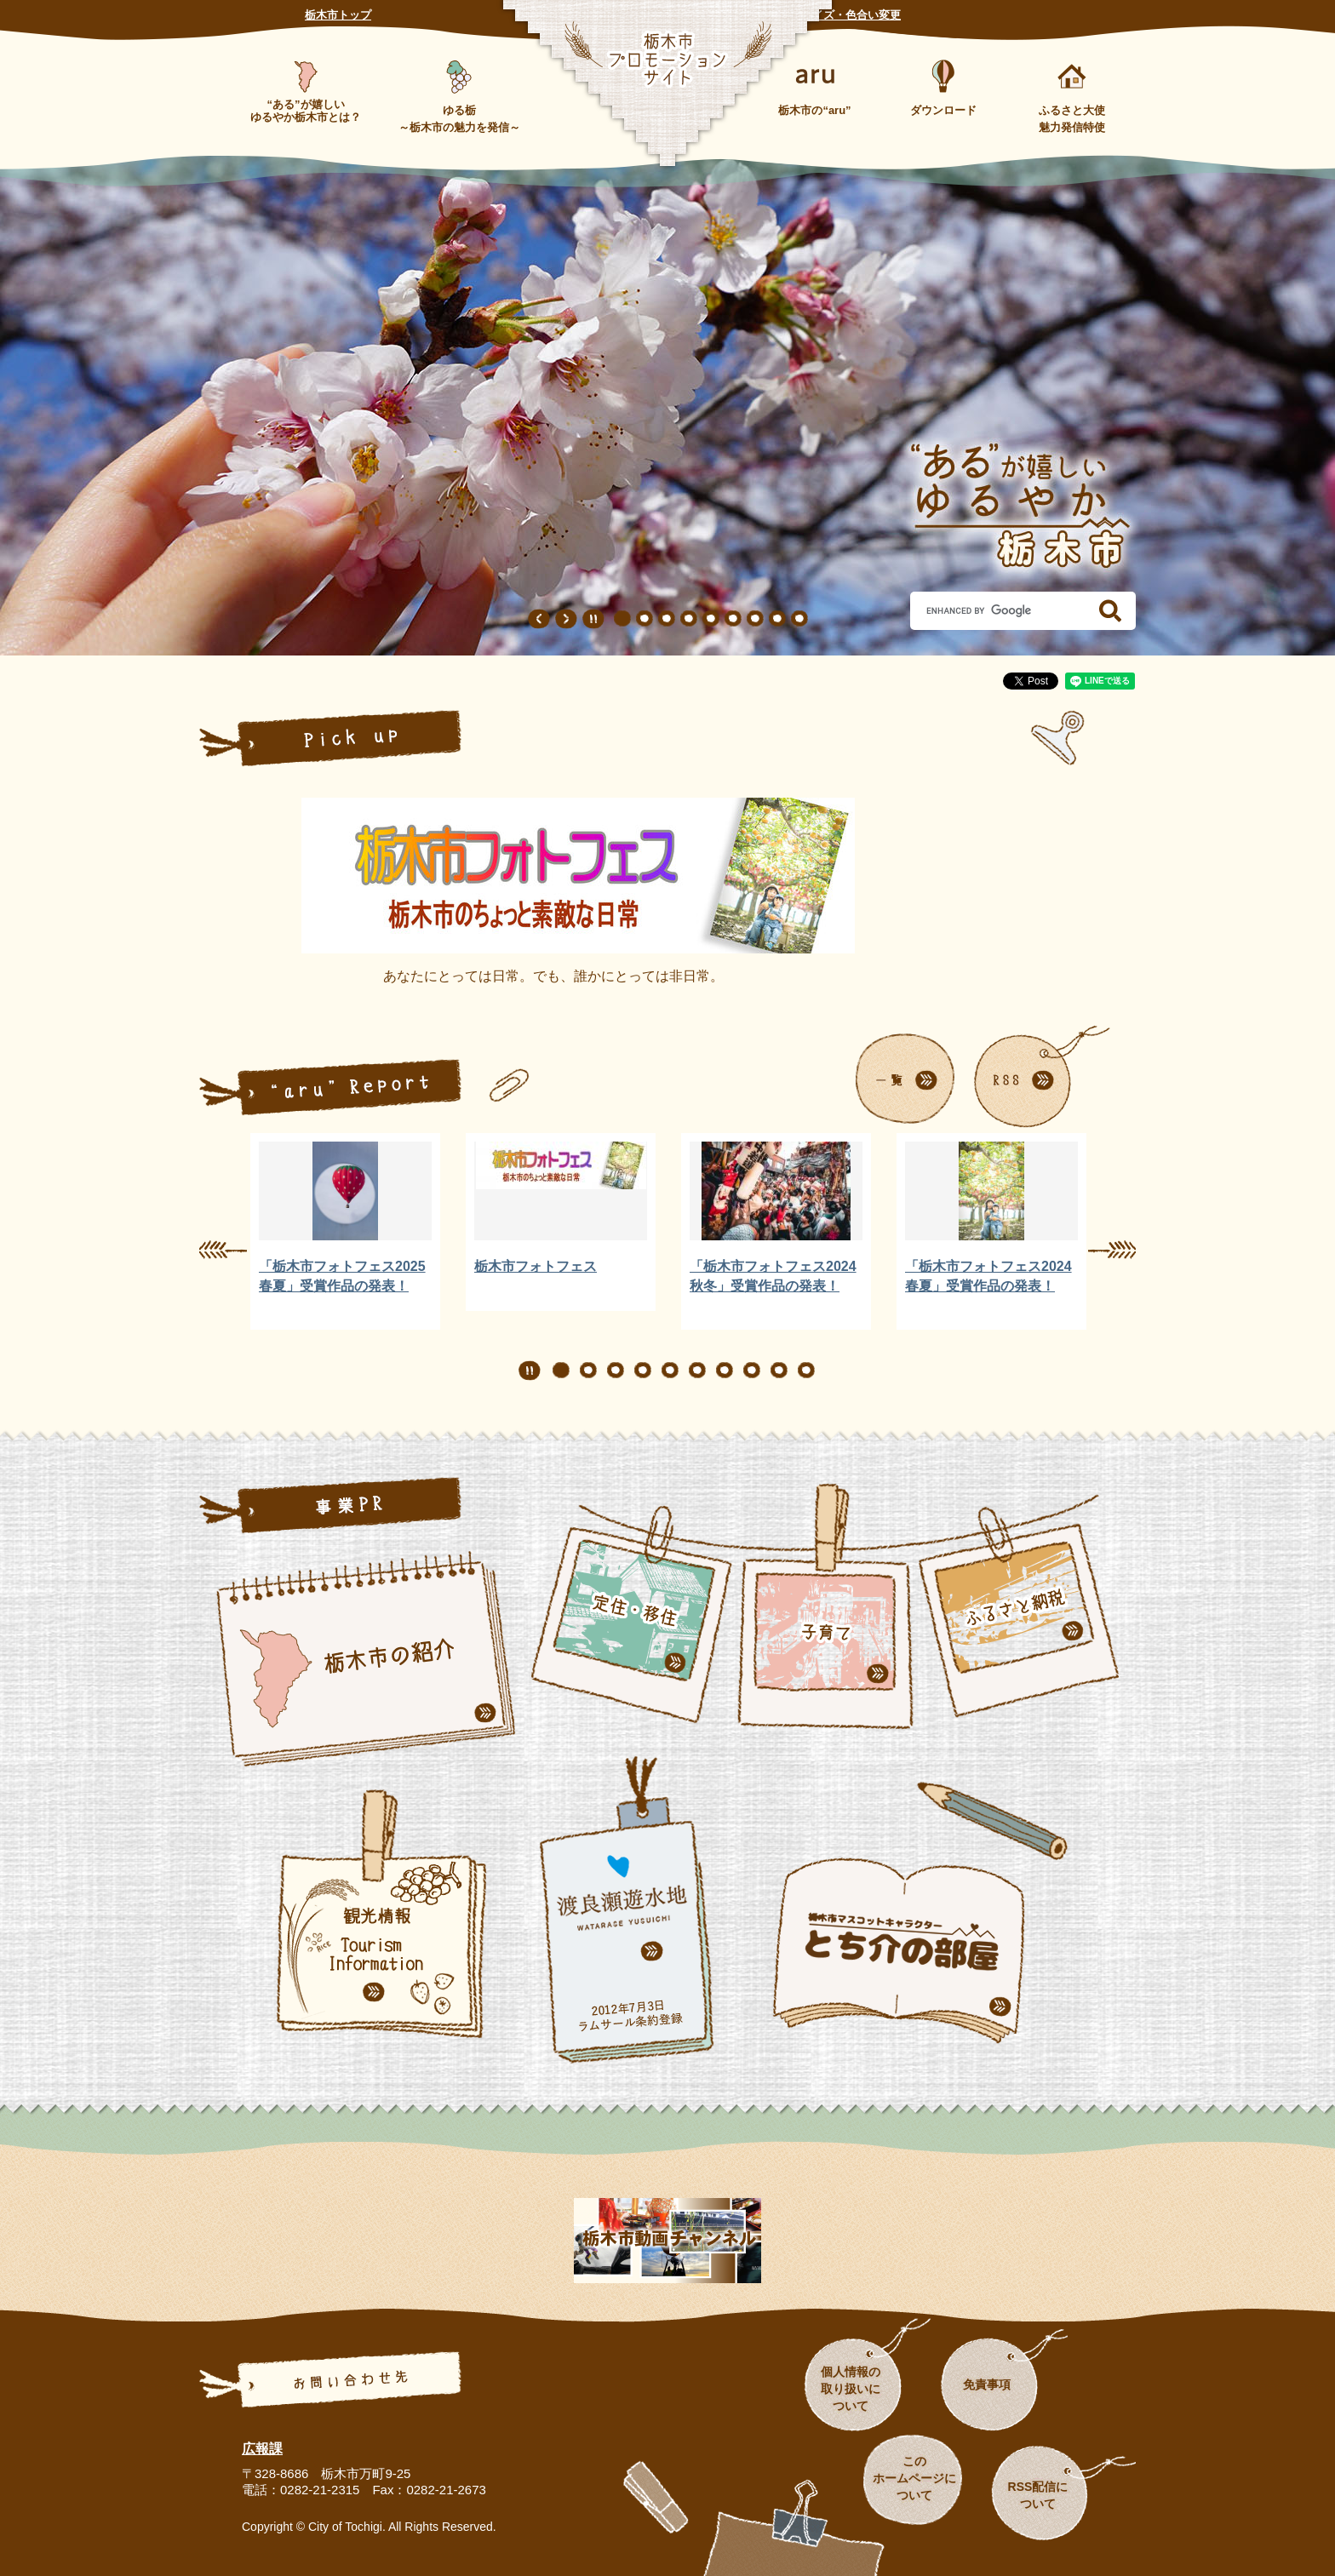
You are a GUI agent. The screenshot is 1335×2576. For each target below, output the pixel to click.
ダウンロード (943, 110)
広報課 (262, 2448)
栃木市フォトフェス (535, 1266)
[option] (345, 1231)
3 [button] (667, 618)
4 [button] (689, 618)
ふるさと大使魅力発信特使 (1072, 119)
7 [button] (755, 618)
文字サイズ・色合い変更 (840, 15)
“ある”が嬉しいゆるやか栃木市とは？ (305, 110)
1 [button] (622, 618)
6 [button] (733, 618)
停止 (593, 619)
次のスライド (566, 619)
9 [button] (799, 618)
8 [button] (777, 618)
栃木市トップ (338, 15)
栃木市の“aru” (814, 110)
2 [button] (644, 618)
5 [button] (711, 618)
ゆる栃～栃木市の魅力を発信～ (459, 119)
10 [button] (806, 1371)
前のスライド (539, 619)
